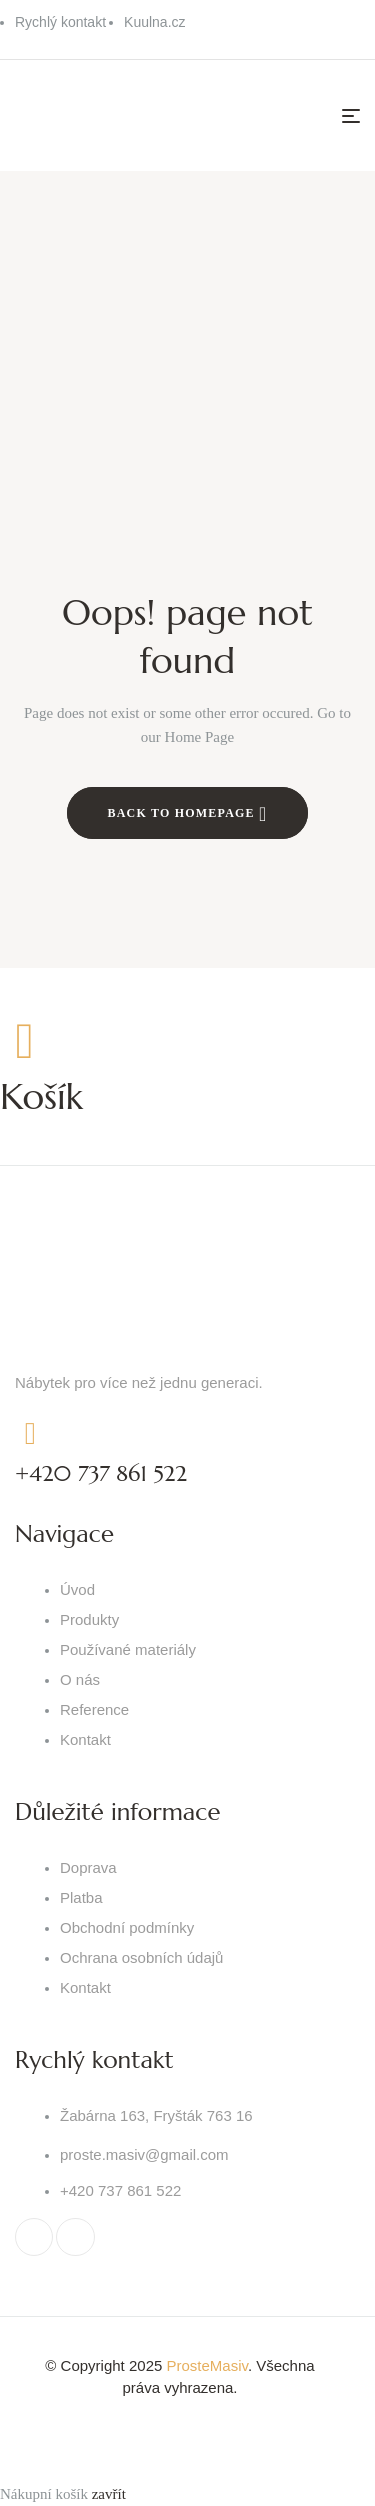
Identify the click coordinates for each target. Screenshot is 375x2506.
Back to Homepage (188, 814)
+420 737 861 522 (101, 1473)
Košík (41, 1096)
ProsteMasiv (206, 2365)
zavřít (109, 2494)
